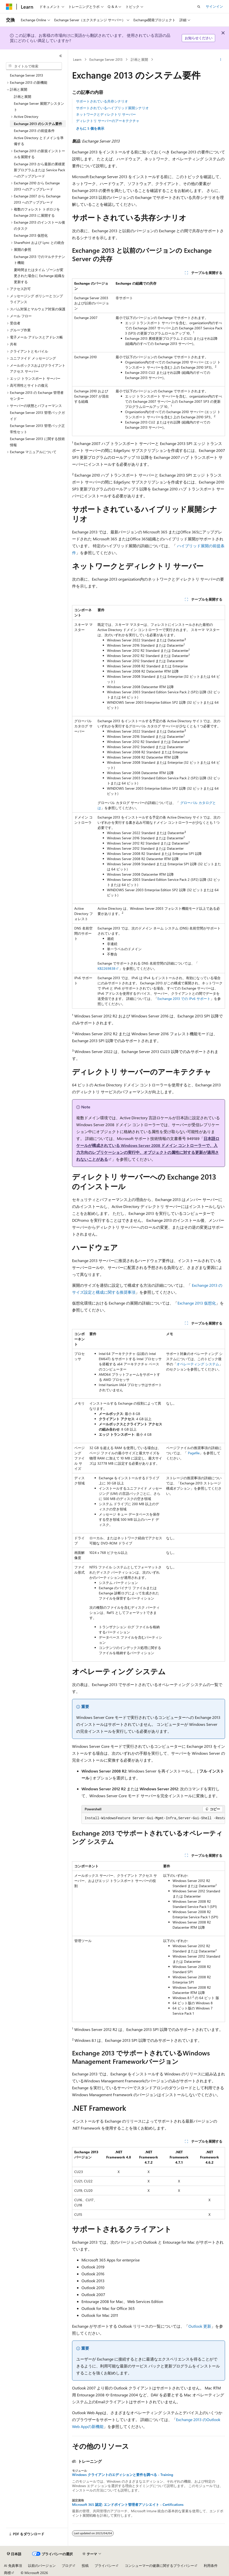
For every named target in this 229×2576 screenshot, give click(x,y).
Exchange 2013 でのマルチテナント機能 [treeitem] (39, 259)
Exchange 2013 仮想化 (197, 1303)
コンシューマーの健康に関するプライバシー (159, 2565)
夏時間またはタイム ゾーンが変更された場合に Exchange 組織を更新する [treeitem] (39, 275)
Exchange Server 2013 (106, 59)
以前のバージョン (42, 2565)
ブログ (67, 2565)
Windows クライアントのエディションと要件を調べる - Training (122, 2474)
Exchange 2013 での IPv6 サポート (183, 998)
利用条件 (211, 2565)
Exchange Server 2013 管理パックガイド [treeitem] (37, 415)
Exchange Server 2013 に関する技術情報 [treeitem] (37, 441)
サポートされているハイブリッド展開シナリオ (112, 108)
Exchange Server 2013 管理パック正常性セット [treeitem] (37, 428)
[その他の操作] (220, 59)
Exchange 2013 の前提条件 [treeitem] (34, 130)
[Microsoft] (9, 6)
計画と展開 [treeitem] (22, 96)
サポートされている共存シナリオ (102, 101)
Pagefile (194, 1453)
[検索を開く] (199, 6)
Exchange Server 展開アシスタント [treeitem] (39, 106)
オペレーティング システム (198, 1364)
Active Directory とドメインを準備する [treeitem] (39, 140)
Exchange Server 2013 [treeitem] (26, 75)
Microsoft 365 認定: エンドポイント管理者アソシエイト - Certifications (127, 2504)
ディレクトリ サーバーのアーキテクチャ (107, 120)
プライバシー (105, 2565)
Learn (77, 59)
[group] (153, 1818)
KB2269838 (106, 968)
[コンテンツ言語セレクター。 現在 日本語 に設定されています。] (14, 2554)
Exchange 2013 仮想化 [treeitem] (31, 235)
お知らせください (198, 38)
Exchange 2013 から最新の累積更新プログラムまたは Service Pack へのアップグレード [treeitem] (39, 170)
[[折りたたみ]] (60, 55)
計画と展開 (139, 59)
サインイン (214, 6)
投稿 (85, 2565)
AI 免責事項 (13, 2565)
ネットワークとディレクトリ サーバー (106, 114)
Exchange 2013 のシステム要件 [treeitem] (38, 123)
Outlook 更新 (199, 2326)
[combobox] (34, 66)
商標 (7, 2572)
